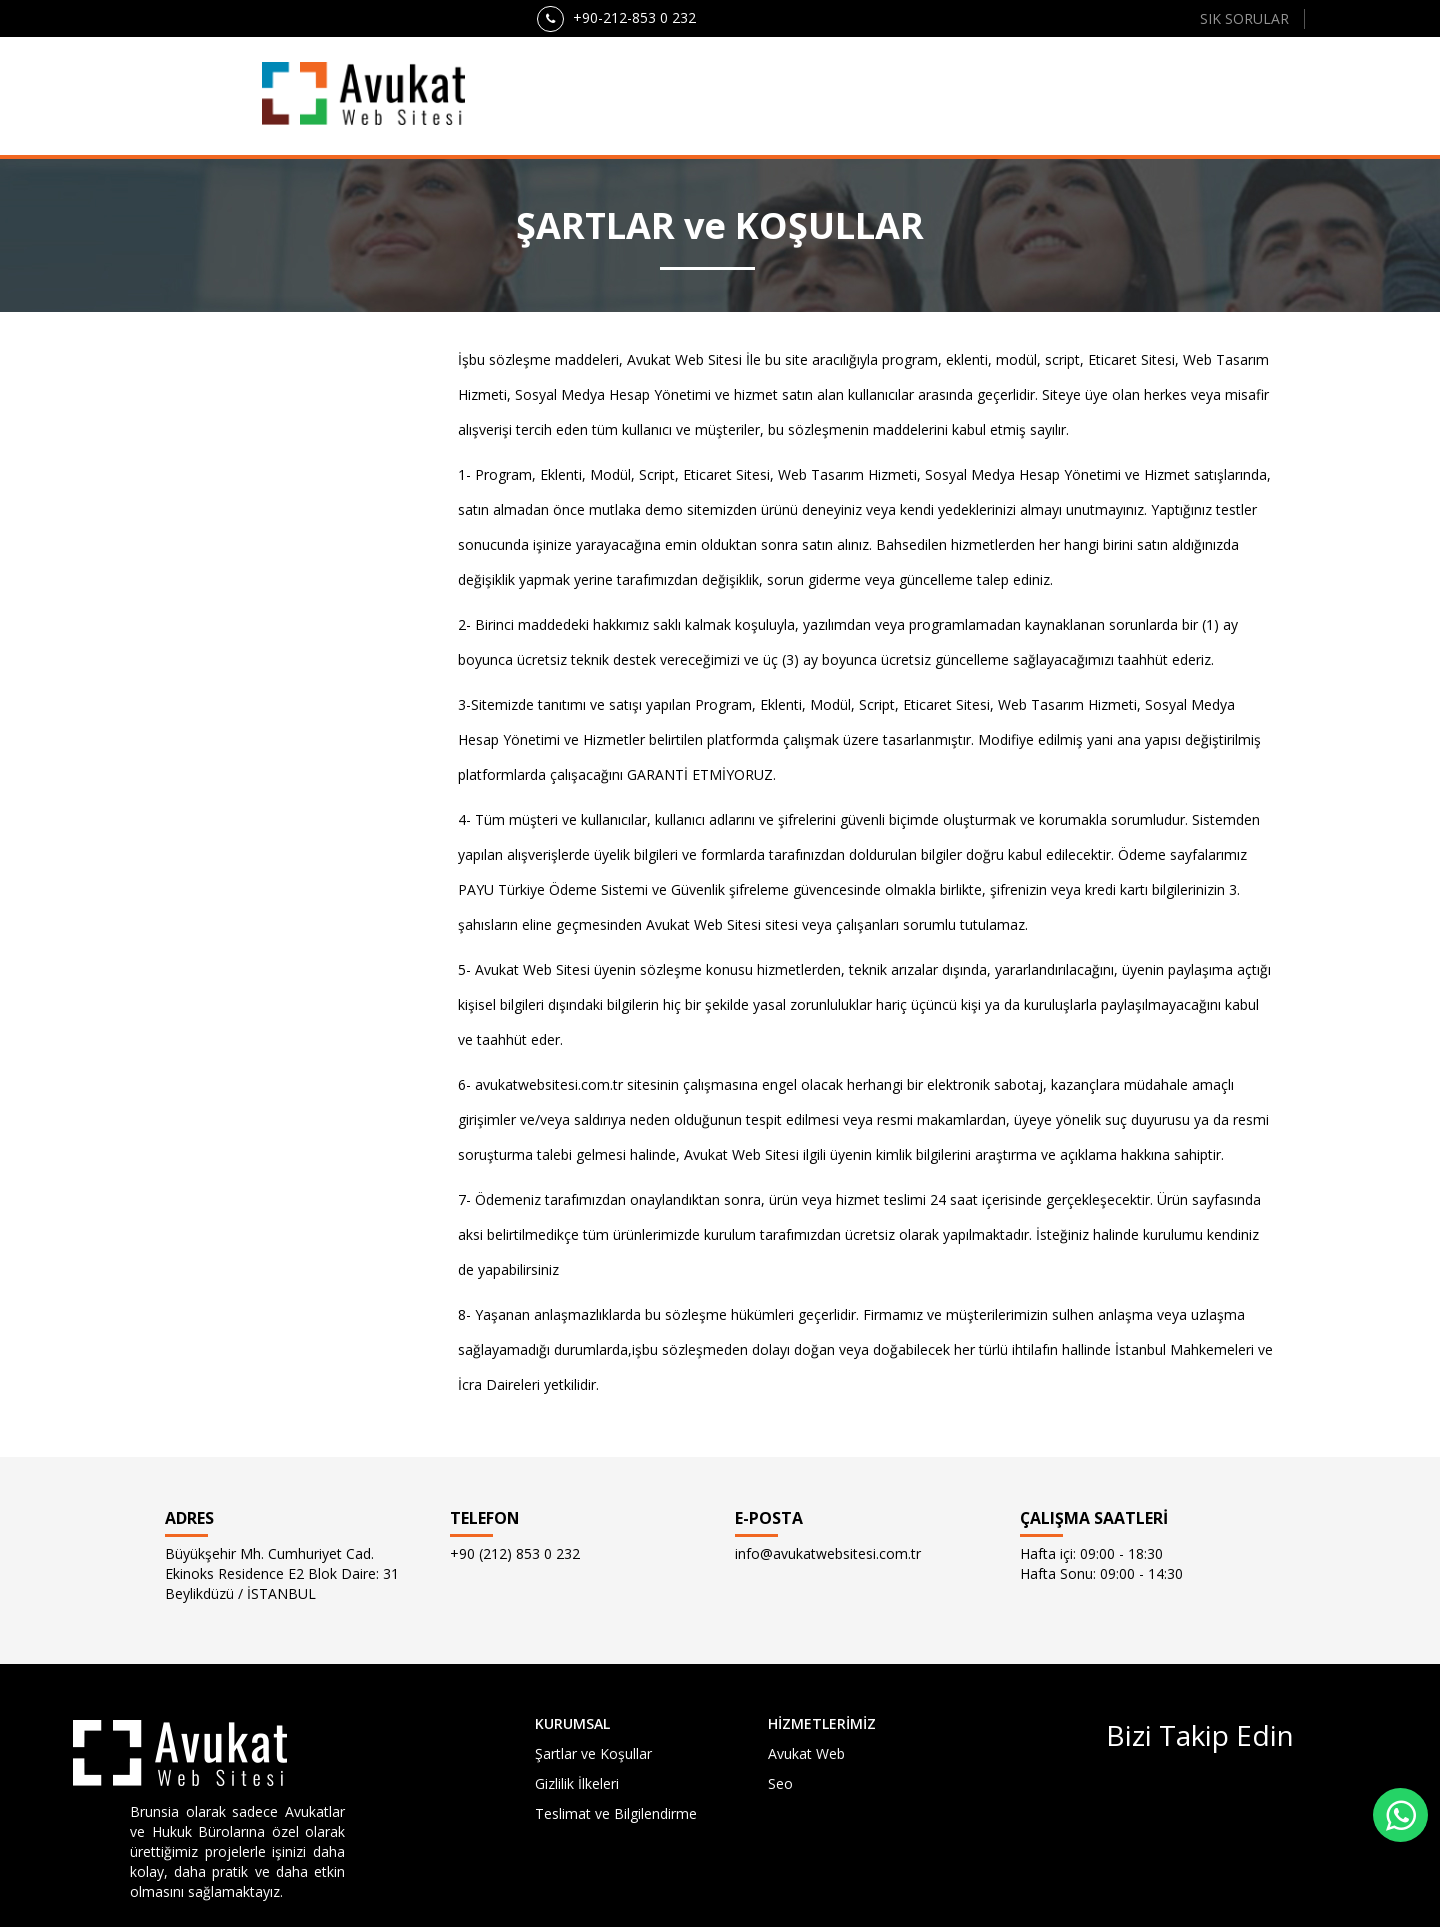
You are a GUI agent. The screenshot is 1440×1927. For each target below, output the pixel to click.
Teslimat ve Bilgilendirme (616, 1813)
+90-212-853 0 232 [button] (616, 19)
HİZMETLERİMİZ (822, 1723)
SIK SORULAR (1244, 18)
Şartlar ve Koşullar (593, 1753)
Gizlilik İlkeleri (577, 1783)
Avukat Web (806, 1753)
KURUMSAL (572, 1723)
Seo (780, 1783)
